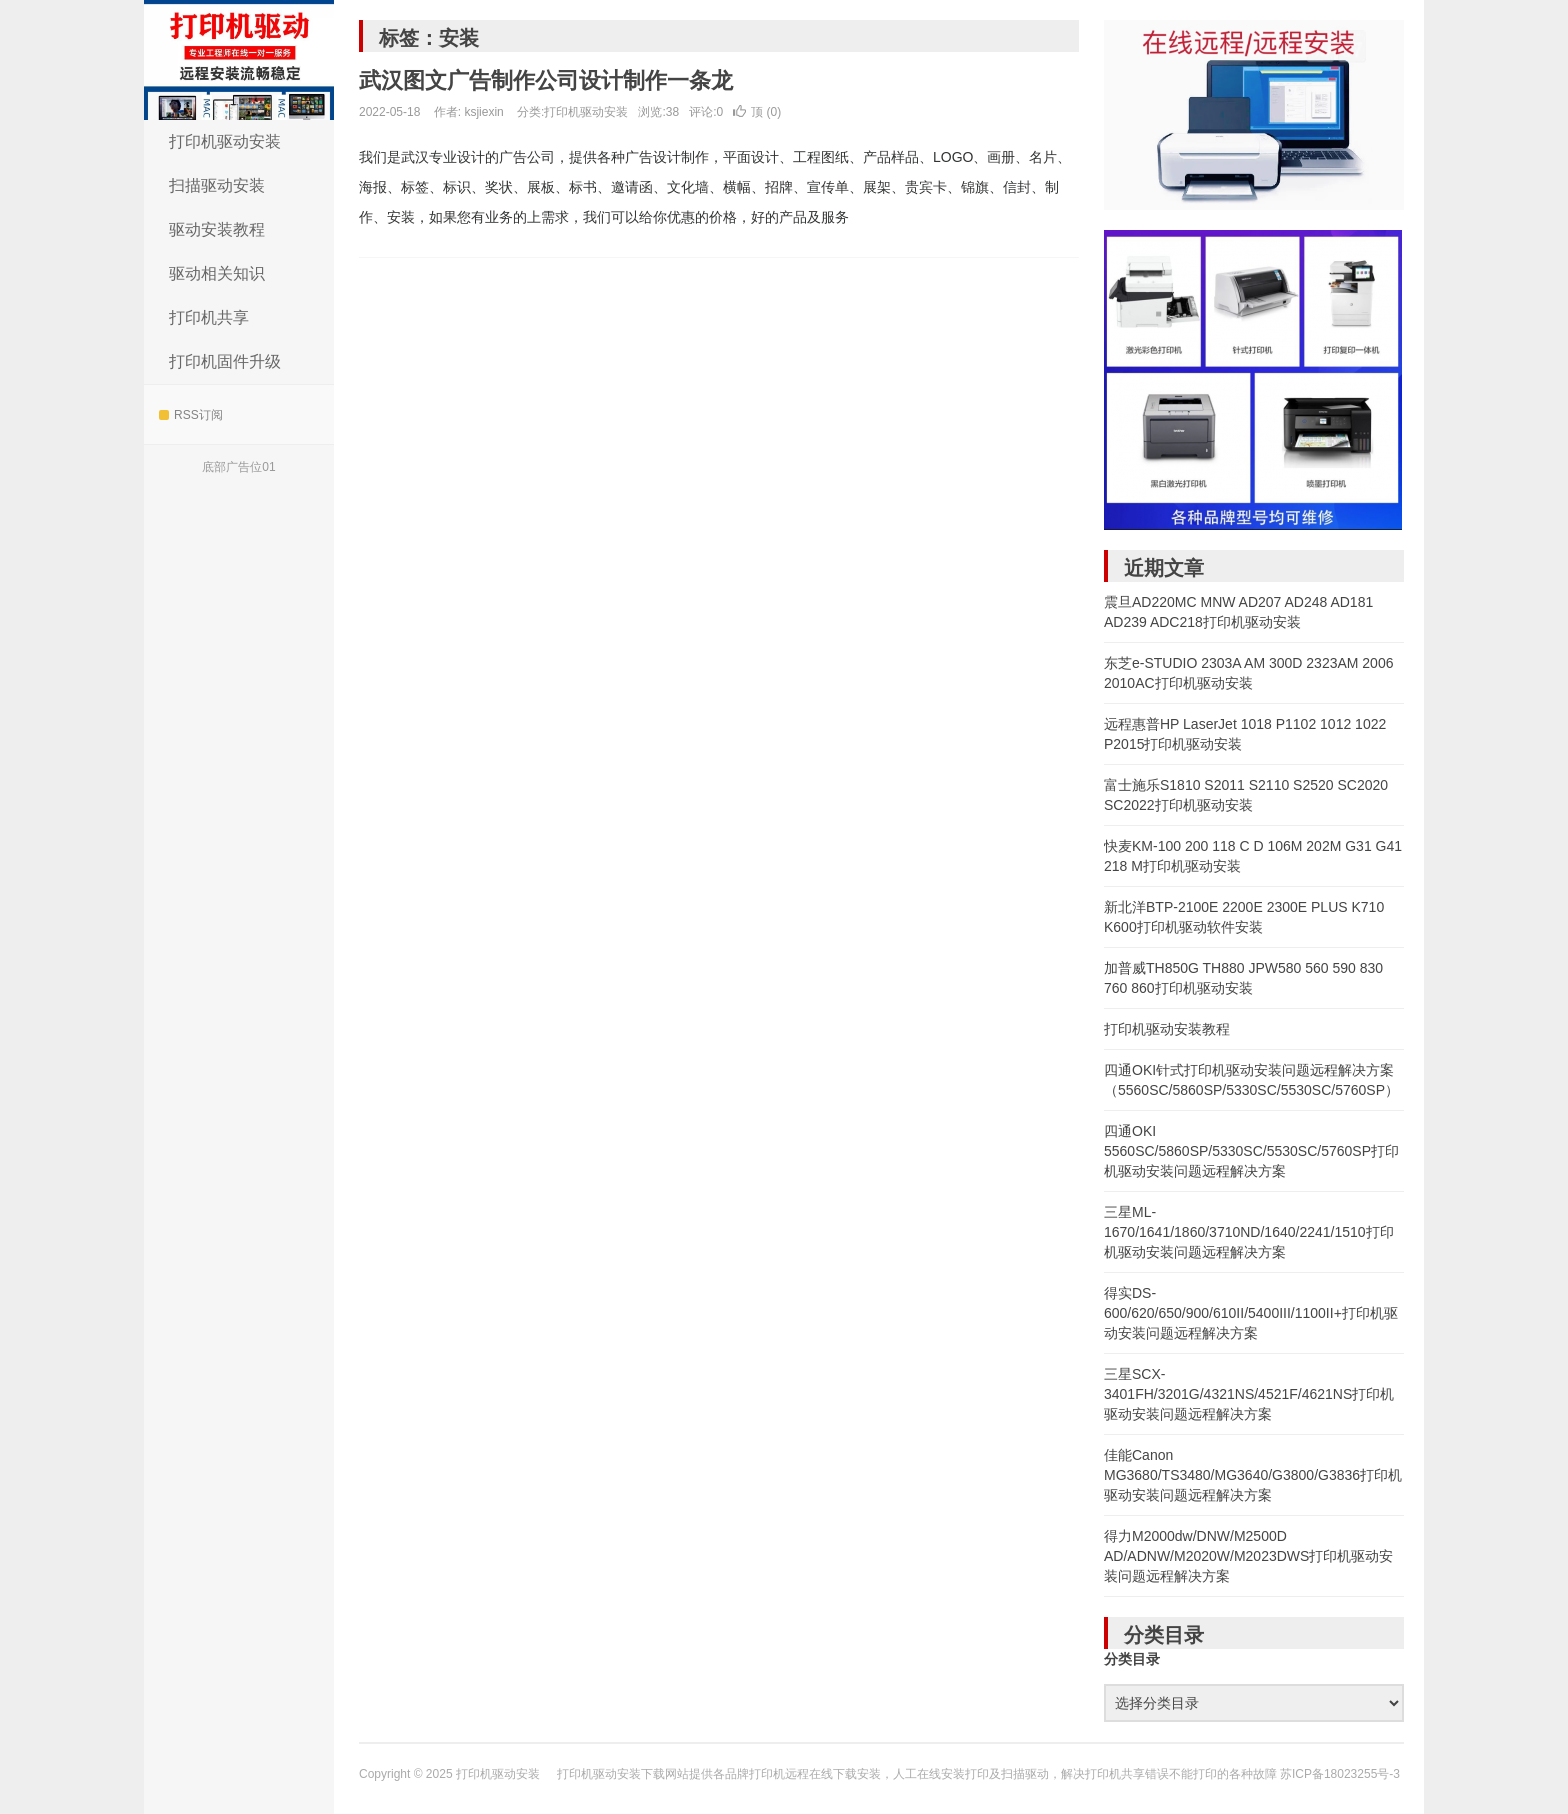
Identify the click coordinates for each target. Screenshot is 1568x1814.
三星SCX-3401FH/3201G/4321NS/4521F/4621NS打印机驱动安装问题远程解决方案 (1249, 1394)
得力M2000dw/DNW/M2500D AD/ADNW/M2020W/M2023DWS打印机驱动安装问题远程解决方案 (1248, 1556)
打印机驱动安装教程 (1167, 1029)
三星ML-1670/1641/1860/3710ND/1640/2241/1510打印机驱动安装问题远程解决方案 (1249, 1232)
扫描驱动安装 (217, 185)
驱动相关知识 (217, 273)
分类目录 (1132, 1659)
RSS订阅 (191, 415)
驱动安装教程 (217, 229)
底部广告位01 (238, 467)
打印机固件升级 (225, 361)
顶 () (757, 112)
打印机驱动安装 (239, 60)
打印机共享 (209, 317)
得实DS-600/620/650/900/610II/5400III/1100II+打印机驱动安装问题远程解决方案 (1251, 1313)
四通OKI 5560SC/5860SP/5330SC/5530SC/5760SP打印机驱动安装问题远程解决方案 (1251, 1151)
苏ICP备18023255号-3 (1340, 1774)
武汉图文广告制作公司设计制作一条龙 (546, 80)
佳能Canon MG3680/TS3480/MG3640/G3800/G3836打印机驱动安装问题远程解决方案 (1253, 1475)
